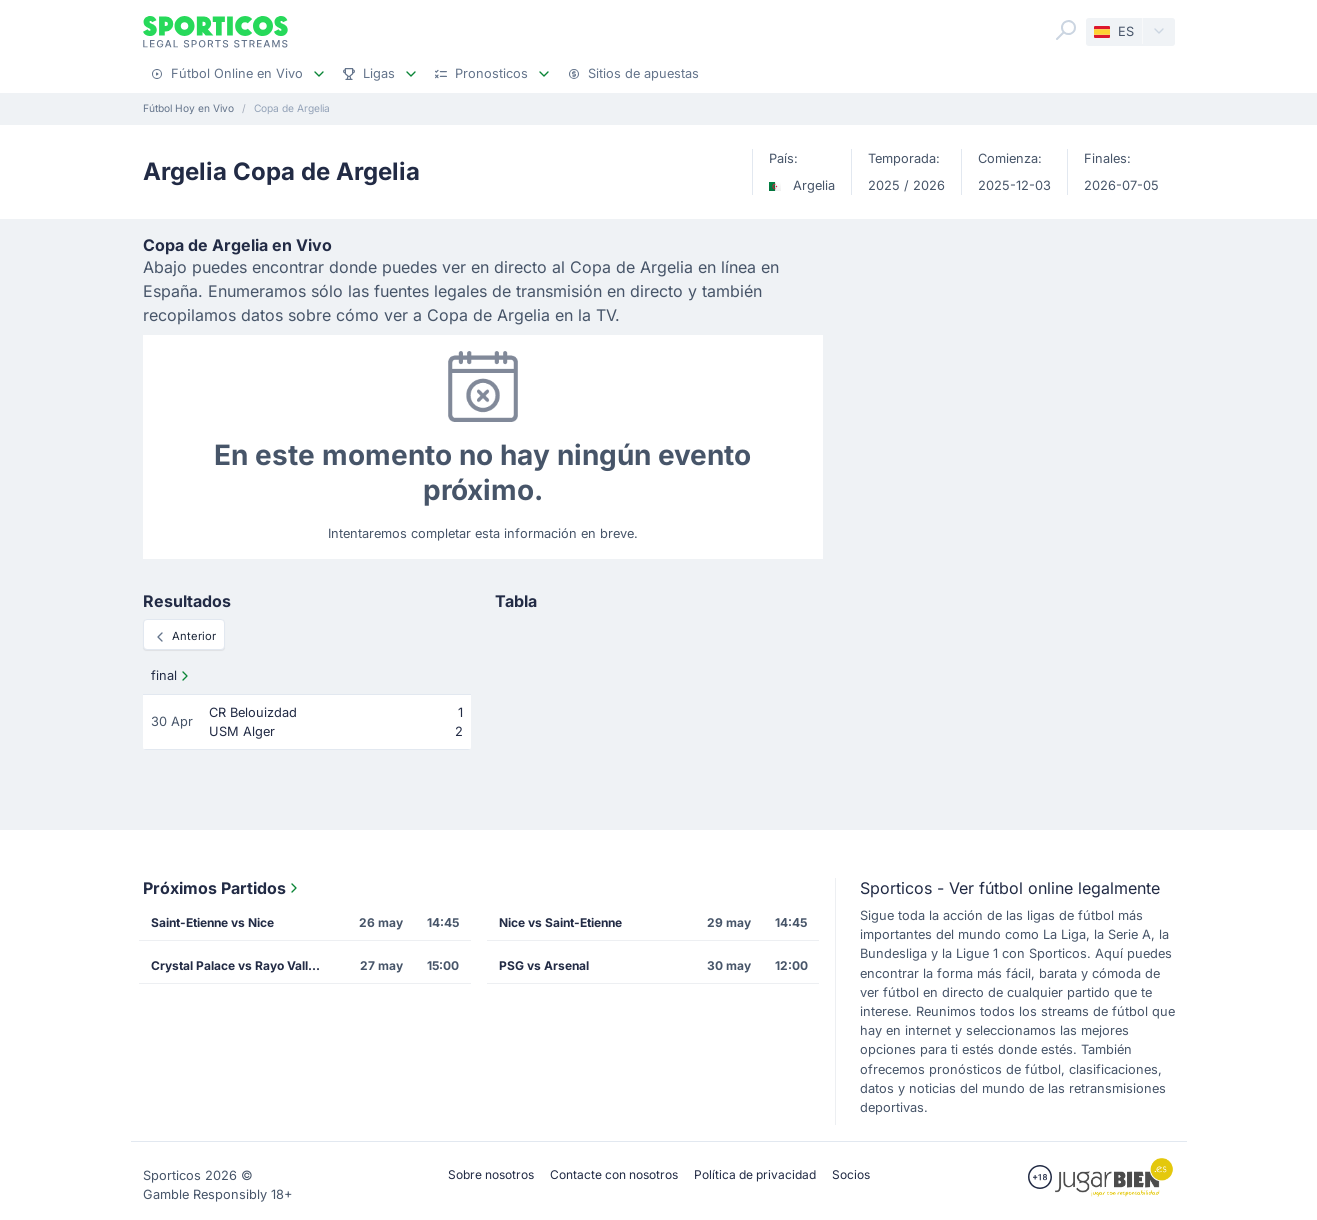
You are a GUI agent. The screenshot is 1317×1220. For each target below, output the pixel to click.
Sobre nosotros (491, 1174)
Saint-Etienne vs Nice (212, 922)
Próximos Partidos (222, 888)
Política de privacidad (755, 1174)
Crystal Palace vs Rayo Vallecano (242, 965)
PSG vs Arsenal (544, 965)
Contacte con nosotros (614, 1174)
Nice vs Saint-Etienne (560, 922)
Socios (851, 1174)
